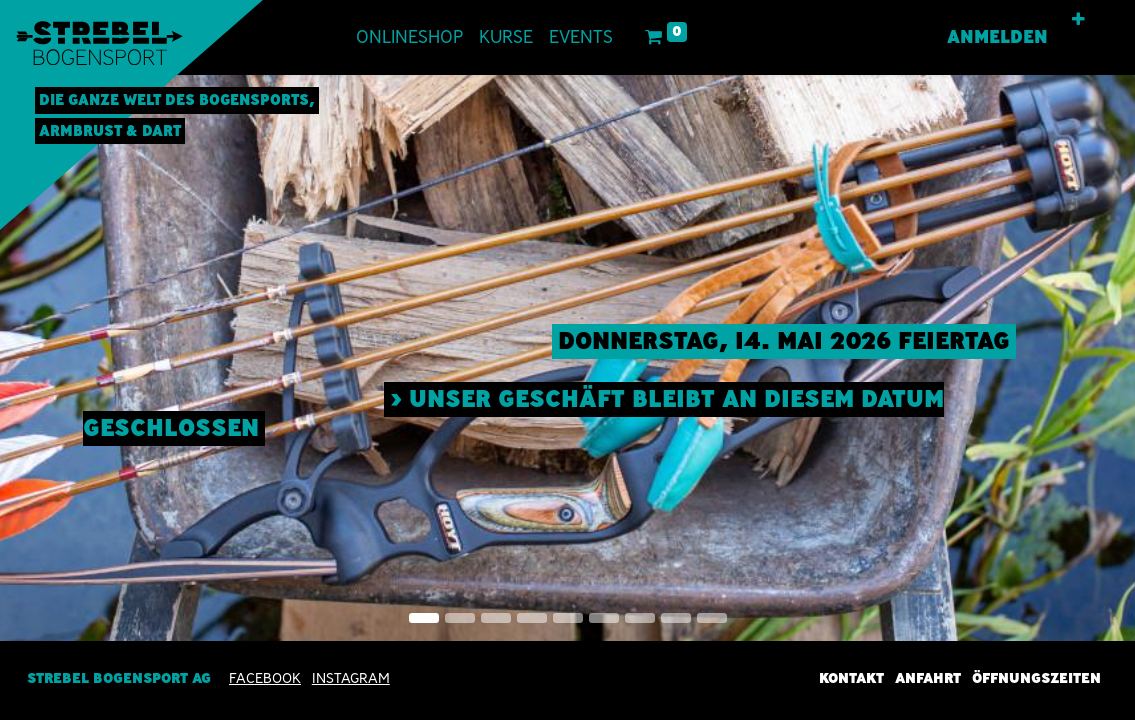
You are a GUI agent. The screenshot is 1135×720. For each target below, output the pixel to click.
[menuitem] (409, 37)
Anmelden (997, 37)
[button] (1078, 20)
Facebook (265, 678)
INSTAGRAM (351, 678)
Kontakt (851, 678)
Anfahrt (928, 678)
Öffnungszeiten (1036, 678)
